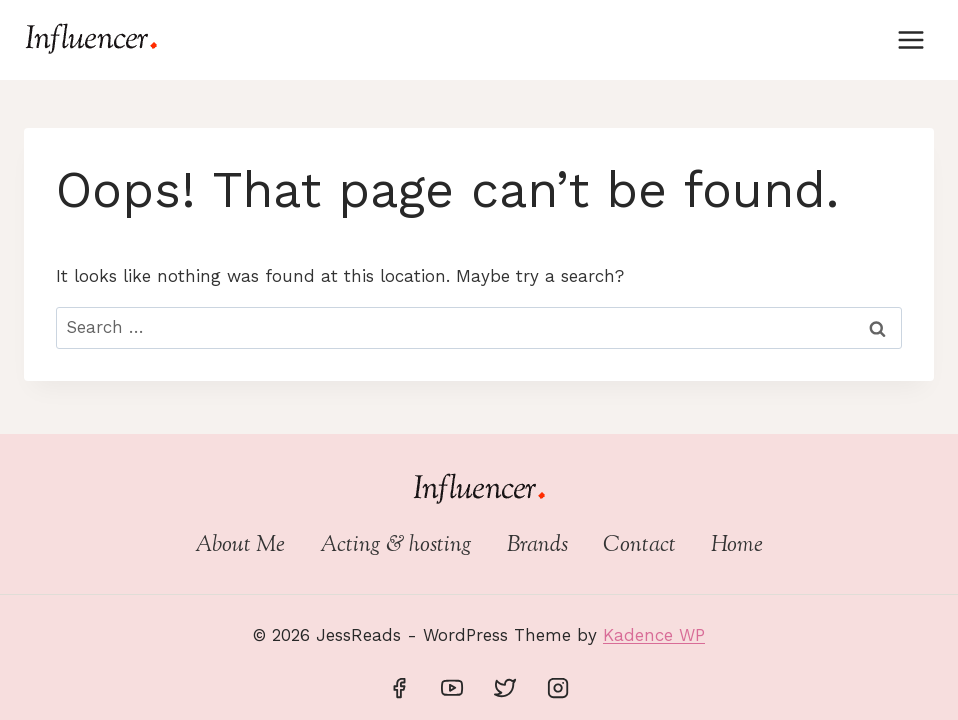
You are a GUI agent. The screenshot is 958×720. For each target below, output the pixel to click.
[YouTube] (452, 688)
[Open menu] (910, 39)
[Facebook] (399, 688)
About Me (240, 546)
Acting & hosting (396, 546)
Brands (537, 546)
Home (737, 546)
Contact (639, 546)
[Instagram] (558, 688)
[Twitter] (505, 688)
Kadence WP (654, 635)
